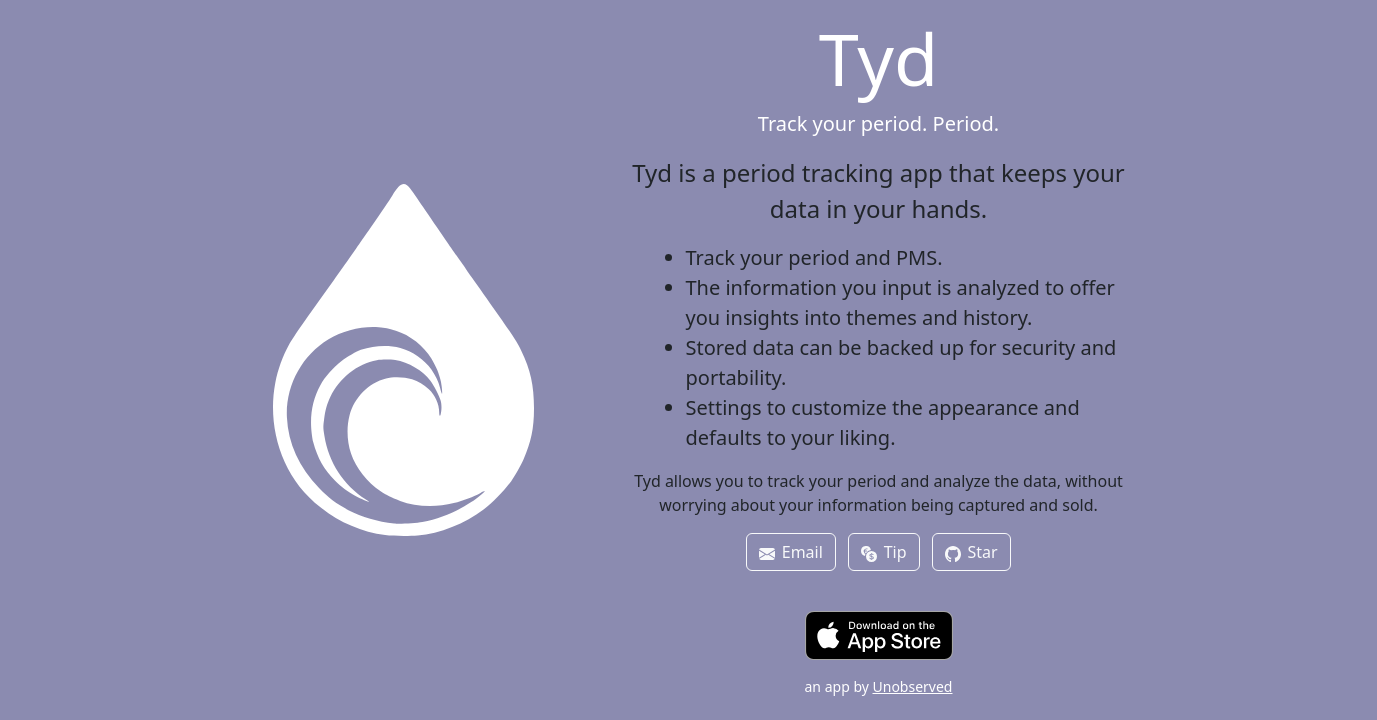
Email (790, 552)
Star (971, 552)
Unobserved (913, 686)
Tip (883, 552)
